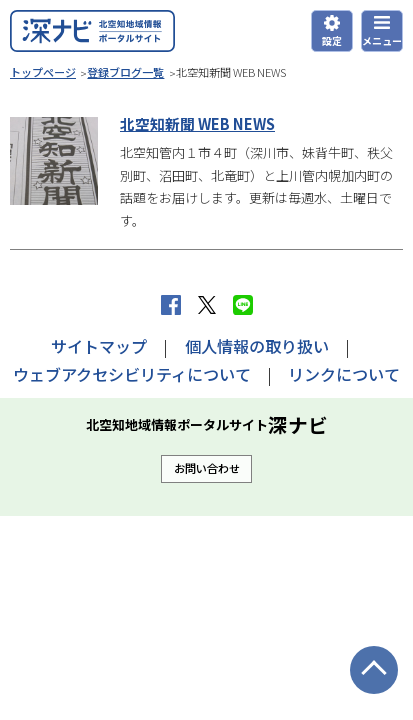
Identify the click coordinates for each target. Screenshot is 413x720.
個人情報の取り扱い (257, 346)
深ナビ (92, 31)
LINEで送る (243, 305)
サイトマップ (99, 346)
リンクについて (344, 374)
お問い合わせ (207, 468)
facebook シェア (171, 305)
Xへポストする (207, 305)
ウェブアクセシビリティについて (132, 374)
